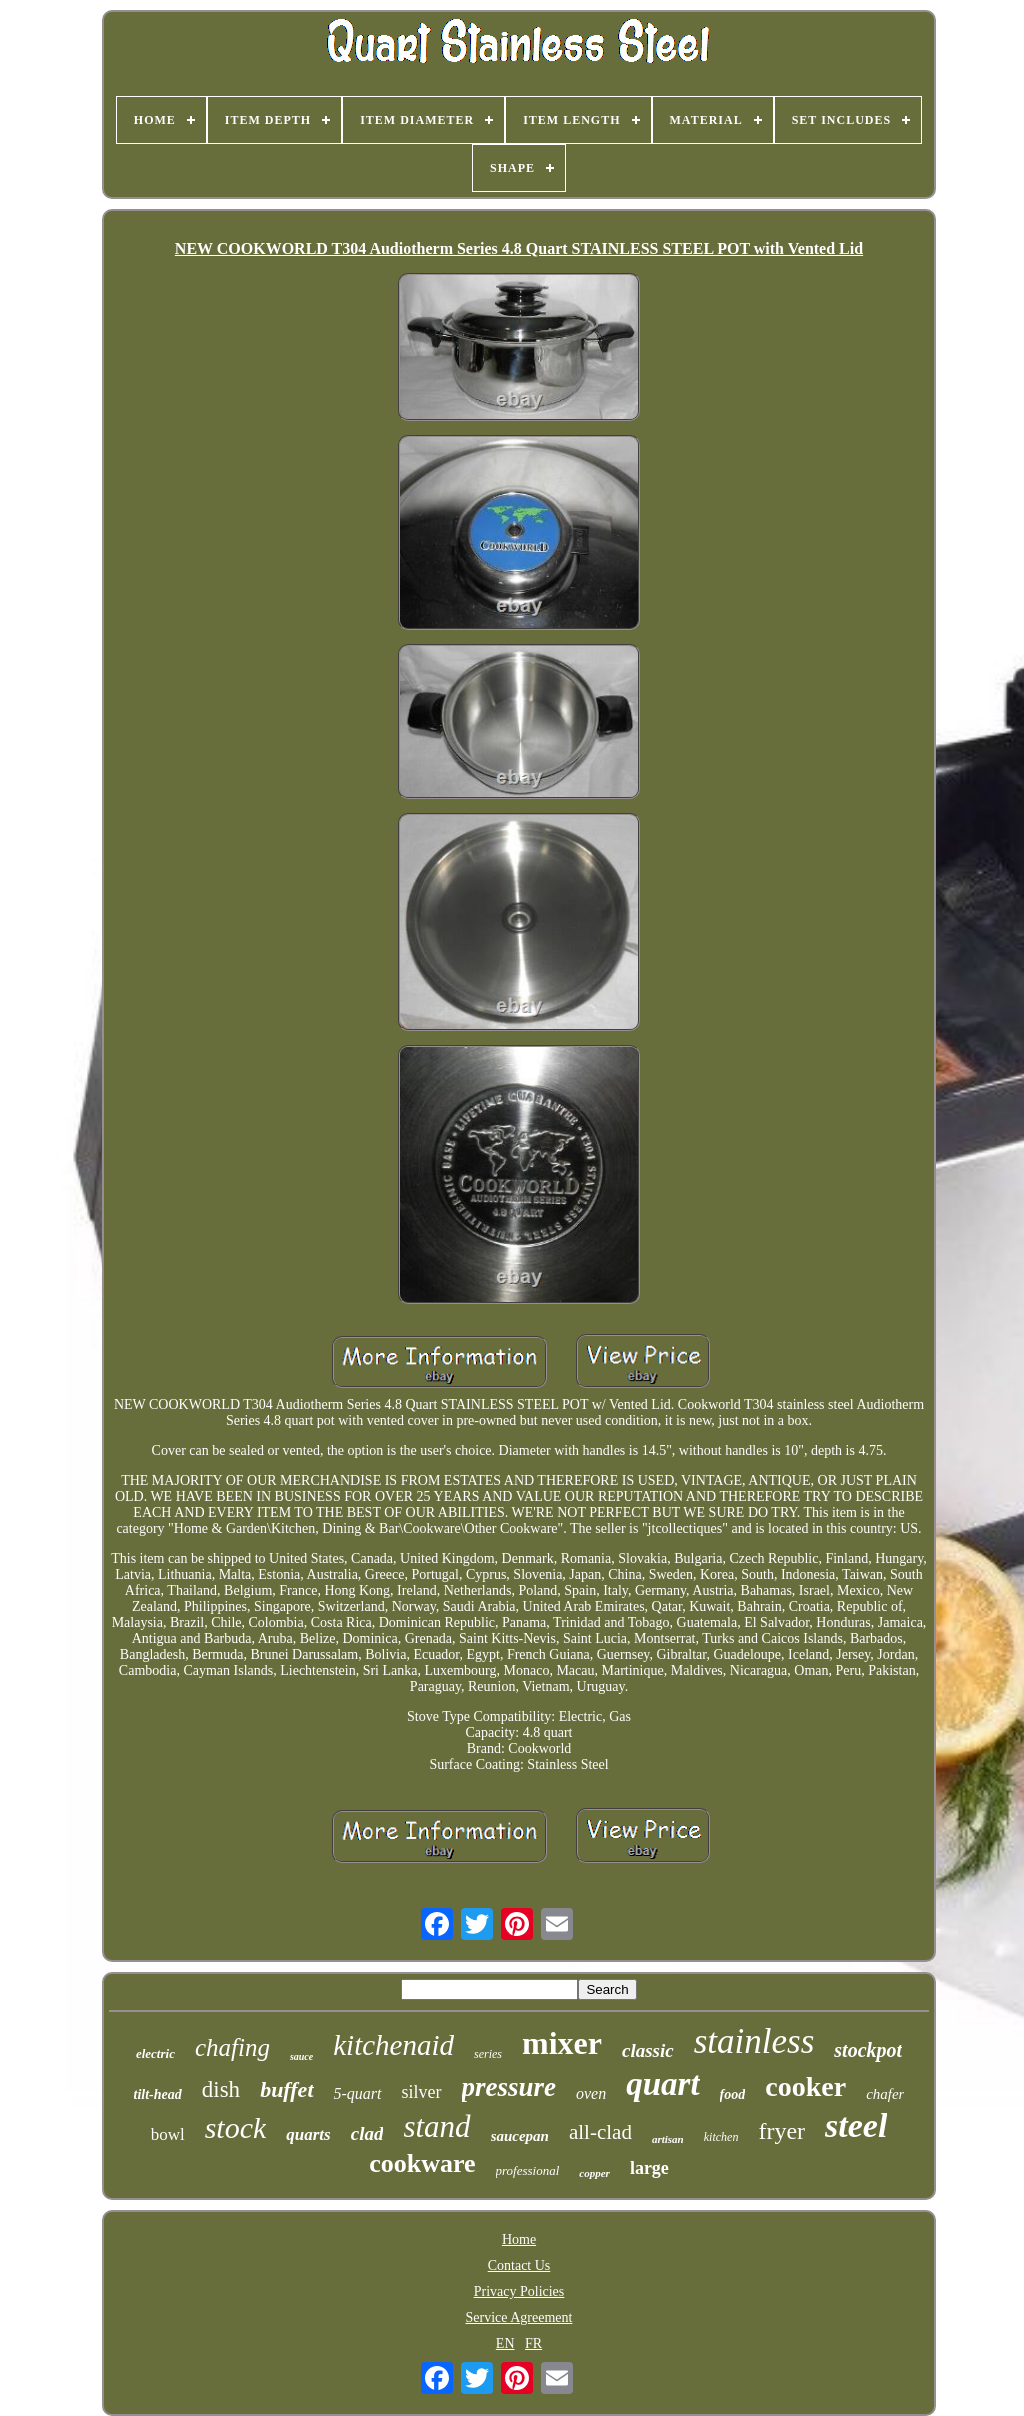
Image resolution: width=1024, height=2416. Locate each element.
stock (236, 2127)
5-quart (358, 2093)
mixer (562, 2043)
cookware (422, 2163)
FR (533, 2343)
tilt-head (158, 2094)
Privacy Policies (519, 2291)
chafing (232, 2047)
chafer (885, 2094)
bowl (168, 2134)
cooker (805, 2086)
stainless (754, 2041)
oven (591, 2093)
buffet (286, 2089)
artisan (668, 2139)
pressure (509, 2087)
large (649, 2168)
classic (648, 2050)
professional (528, 2170)
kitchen (721, 2137)
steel (856, 2125)
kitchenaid (393, 2045)
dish (221, 2089)
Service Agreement (519, 2317)
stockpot (868, 2050)
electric (155, 2053)
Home (519, 2239)
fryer (781, 2131)
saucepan (520, 2136)
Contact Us (519, 2265)
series (488, 2054)
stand (436, 2126)
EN (505, 2343)
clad (367, 2133)
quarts (308, 2134)
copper (594, 2173)
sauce (301, 2056)
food (733, 2094)
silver (422, 2092)
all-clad (600, 2132)
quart (662, 2084)
